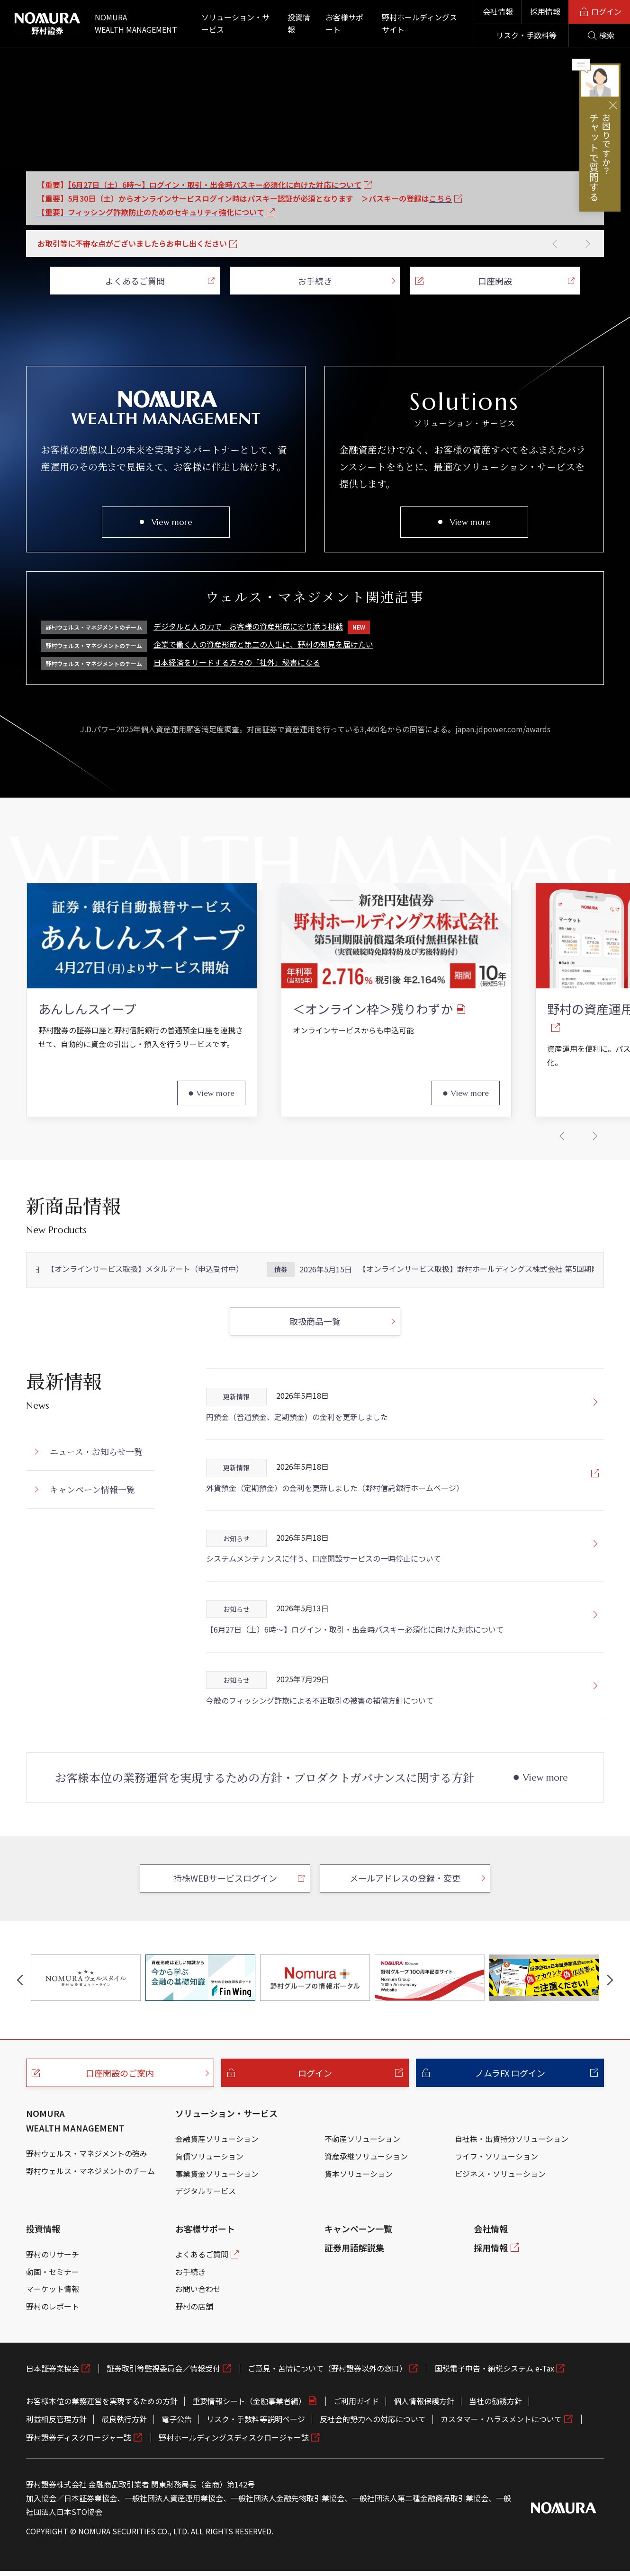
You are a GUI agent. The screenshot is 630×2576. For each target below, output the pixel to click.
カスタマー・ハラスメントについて (501, 2463)
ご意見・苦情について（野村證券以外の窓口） (327, 2412)
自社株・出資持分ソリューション (511, 2182)
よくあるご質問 (201, 2298)
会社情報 (498, 11)
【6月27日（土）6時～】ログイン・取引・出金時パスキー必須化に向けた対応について (355, 1673)
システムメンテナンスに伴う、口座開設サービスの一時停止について (323, 1602)
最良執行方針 (124, 2463)
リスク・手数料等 (526, 35)
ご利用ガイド (356, 2445)
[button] (554, 244)
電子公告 (177, 2463)
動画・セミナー (52, 2315)
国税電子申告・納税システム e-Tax (494, 2412)
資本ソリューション (358, 2217)
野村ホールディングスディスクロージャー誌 (234, 2481)
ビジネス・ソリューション (500, 2217)
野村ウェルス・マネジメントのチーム (90, 2214)
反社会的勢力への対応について (373, 2463)
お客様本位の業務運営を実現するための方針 (102, 2445)
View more (172, 521)
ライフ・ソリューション (496, 2200)
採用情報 (545, 11)
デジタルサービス (205, 2234)
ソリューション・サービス (226, 2157)
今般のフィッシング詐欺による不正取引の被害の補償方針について (319, 1744)
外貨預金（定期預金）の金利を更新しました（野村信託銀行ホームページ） (335, 1531)
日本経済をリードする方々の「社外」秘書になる (236, 662)
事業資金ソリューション (217, 2217)
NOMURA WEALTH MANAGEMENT (75, 2164)
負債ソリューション (209, 2200)
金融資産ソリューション (217, 2182)
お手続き (190, 2315)
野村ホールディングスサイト (419, 23)
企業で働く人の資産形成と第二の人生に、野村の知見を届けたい (263, 644)
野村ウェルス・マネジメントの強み (86, 2197)
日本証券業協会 (52, 2412)
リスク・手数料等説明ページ (256, 2463)
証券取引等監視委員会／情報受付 (163, 2412)
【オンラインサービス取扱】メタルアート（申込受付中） (146, 1313)
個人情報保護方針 (424, 2445)
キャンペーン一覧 (358, 2272)
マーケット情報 (52, 2332)
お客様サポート (205, 2272)
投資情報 (43, 2272)
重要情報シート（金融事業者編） (249, 2445)
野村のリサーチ (52, 2298)
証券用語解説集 (354, 2291)
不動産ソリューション (362, 2182)
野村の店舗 (194, 2350)
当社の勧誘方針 (495, 2445)
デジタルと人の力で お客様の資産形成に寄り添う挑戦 (261, 626)
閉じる (613, 105)
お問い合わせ (198, 2332)
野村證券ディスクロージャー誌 (78, 2481)
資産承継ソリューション (366, 2200)
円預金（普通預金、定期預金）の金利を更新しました (297, 1460)
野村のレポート (52, 2350)
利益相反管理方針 (56, 2463)
